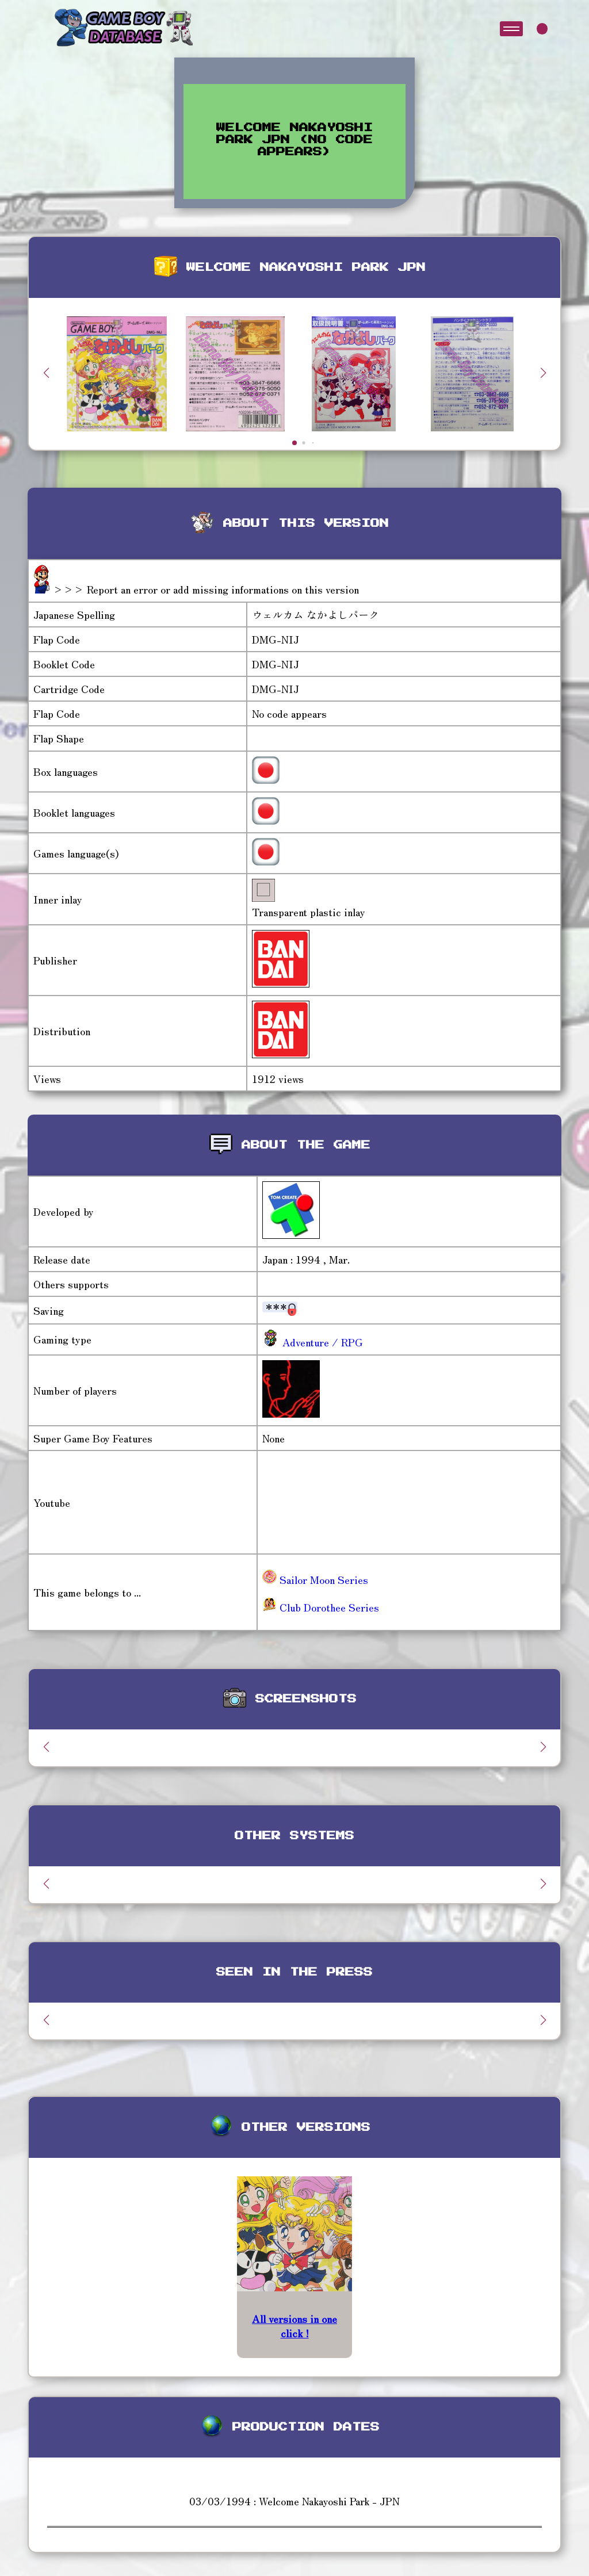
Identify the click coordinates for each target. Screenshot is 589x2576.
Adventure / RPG (321, 1341)
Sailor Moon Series (315, 1579)
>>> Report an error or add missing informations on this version (206, 588)
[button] (542, 372)
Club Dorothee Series (320, 1606)
